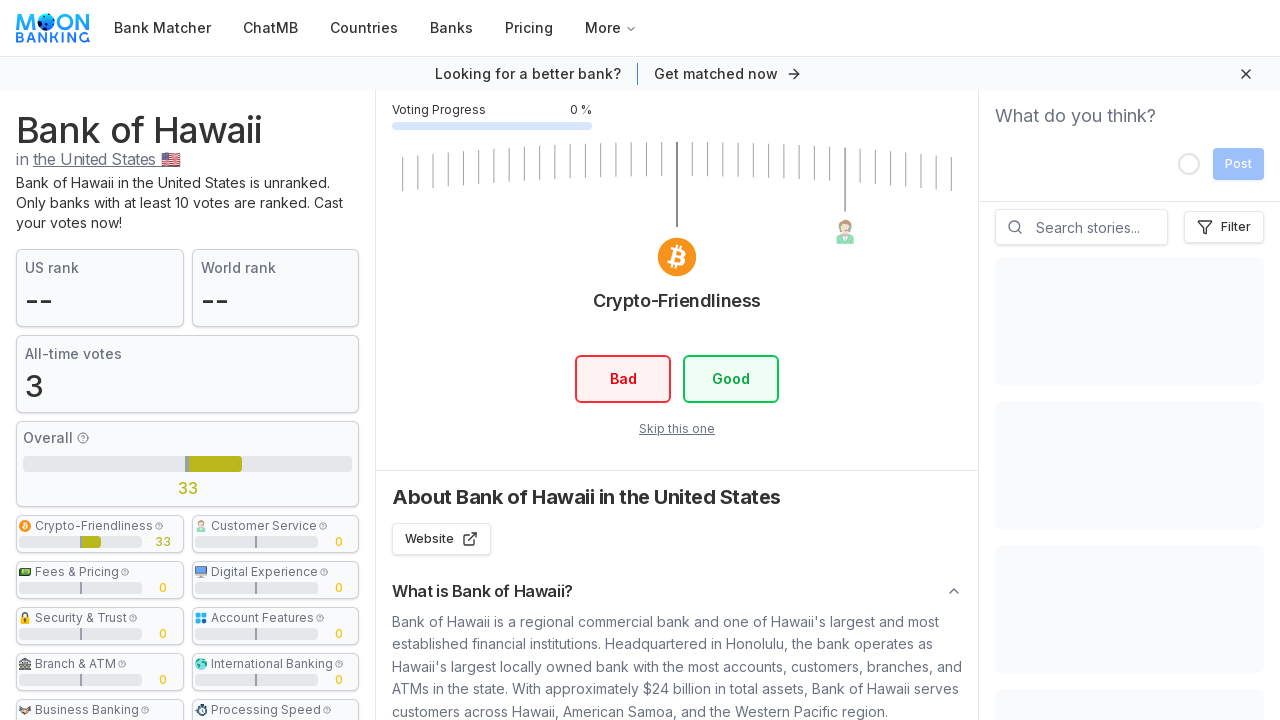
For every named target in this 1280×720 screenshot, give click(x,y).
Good (731, 378)
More (611, 27)
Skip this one (677, 428)
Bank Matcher (162, 27)
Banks (451, 27)
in (98, 159)
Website (441, 539)
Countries (364, 27)
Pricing (529, 27)
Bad (622, 378)
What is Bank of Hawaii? (677, 591)
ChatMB (270, 27)
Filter (1224, 227)
